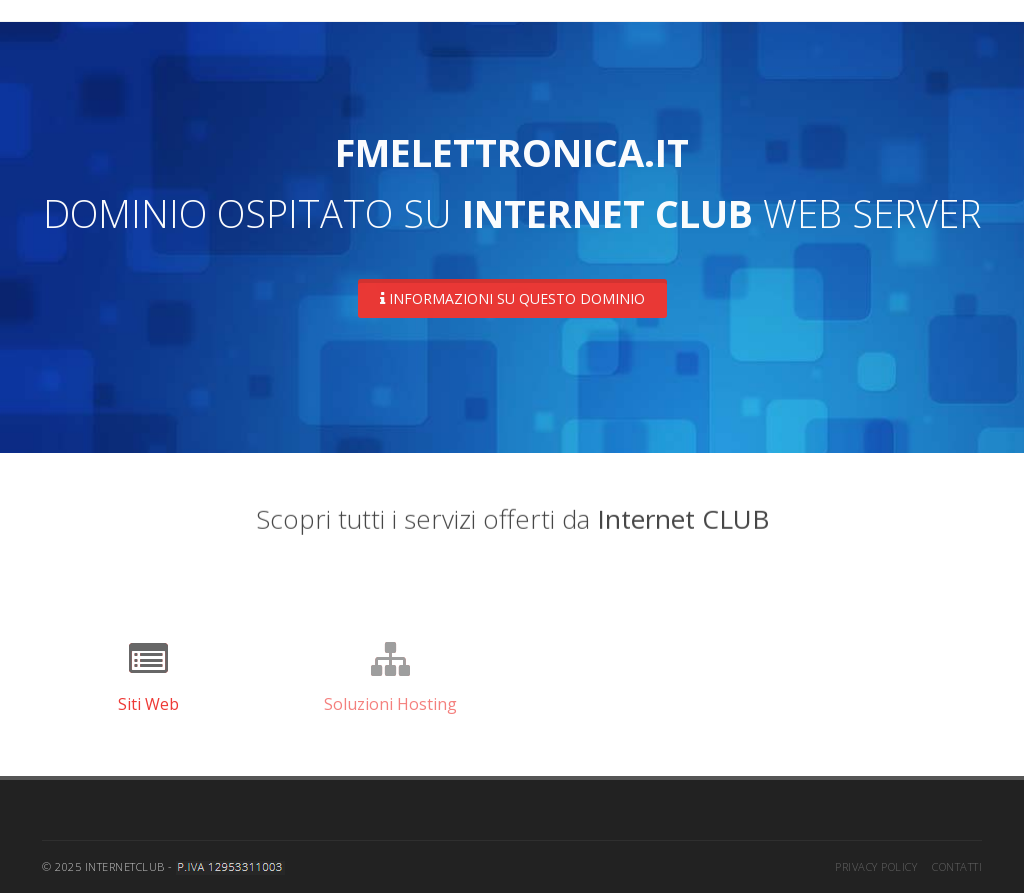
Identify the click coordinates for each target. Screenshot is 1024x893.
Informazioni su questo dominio (512, 298)
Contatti (957, 866)
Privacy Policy (876, 866)
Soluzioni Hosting (390, 704)
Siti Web (148, 704)
